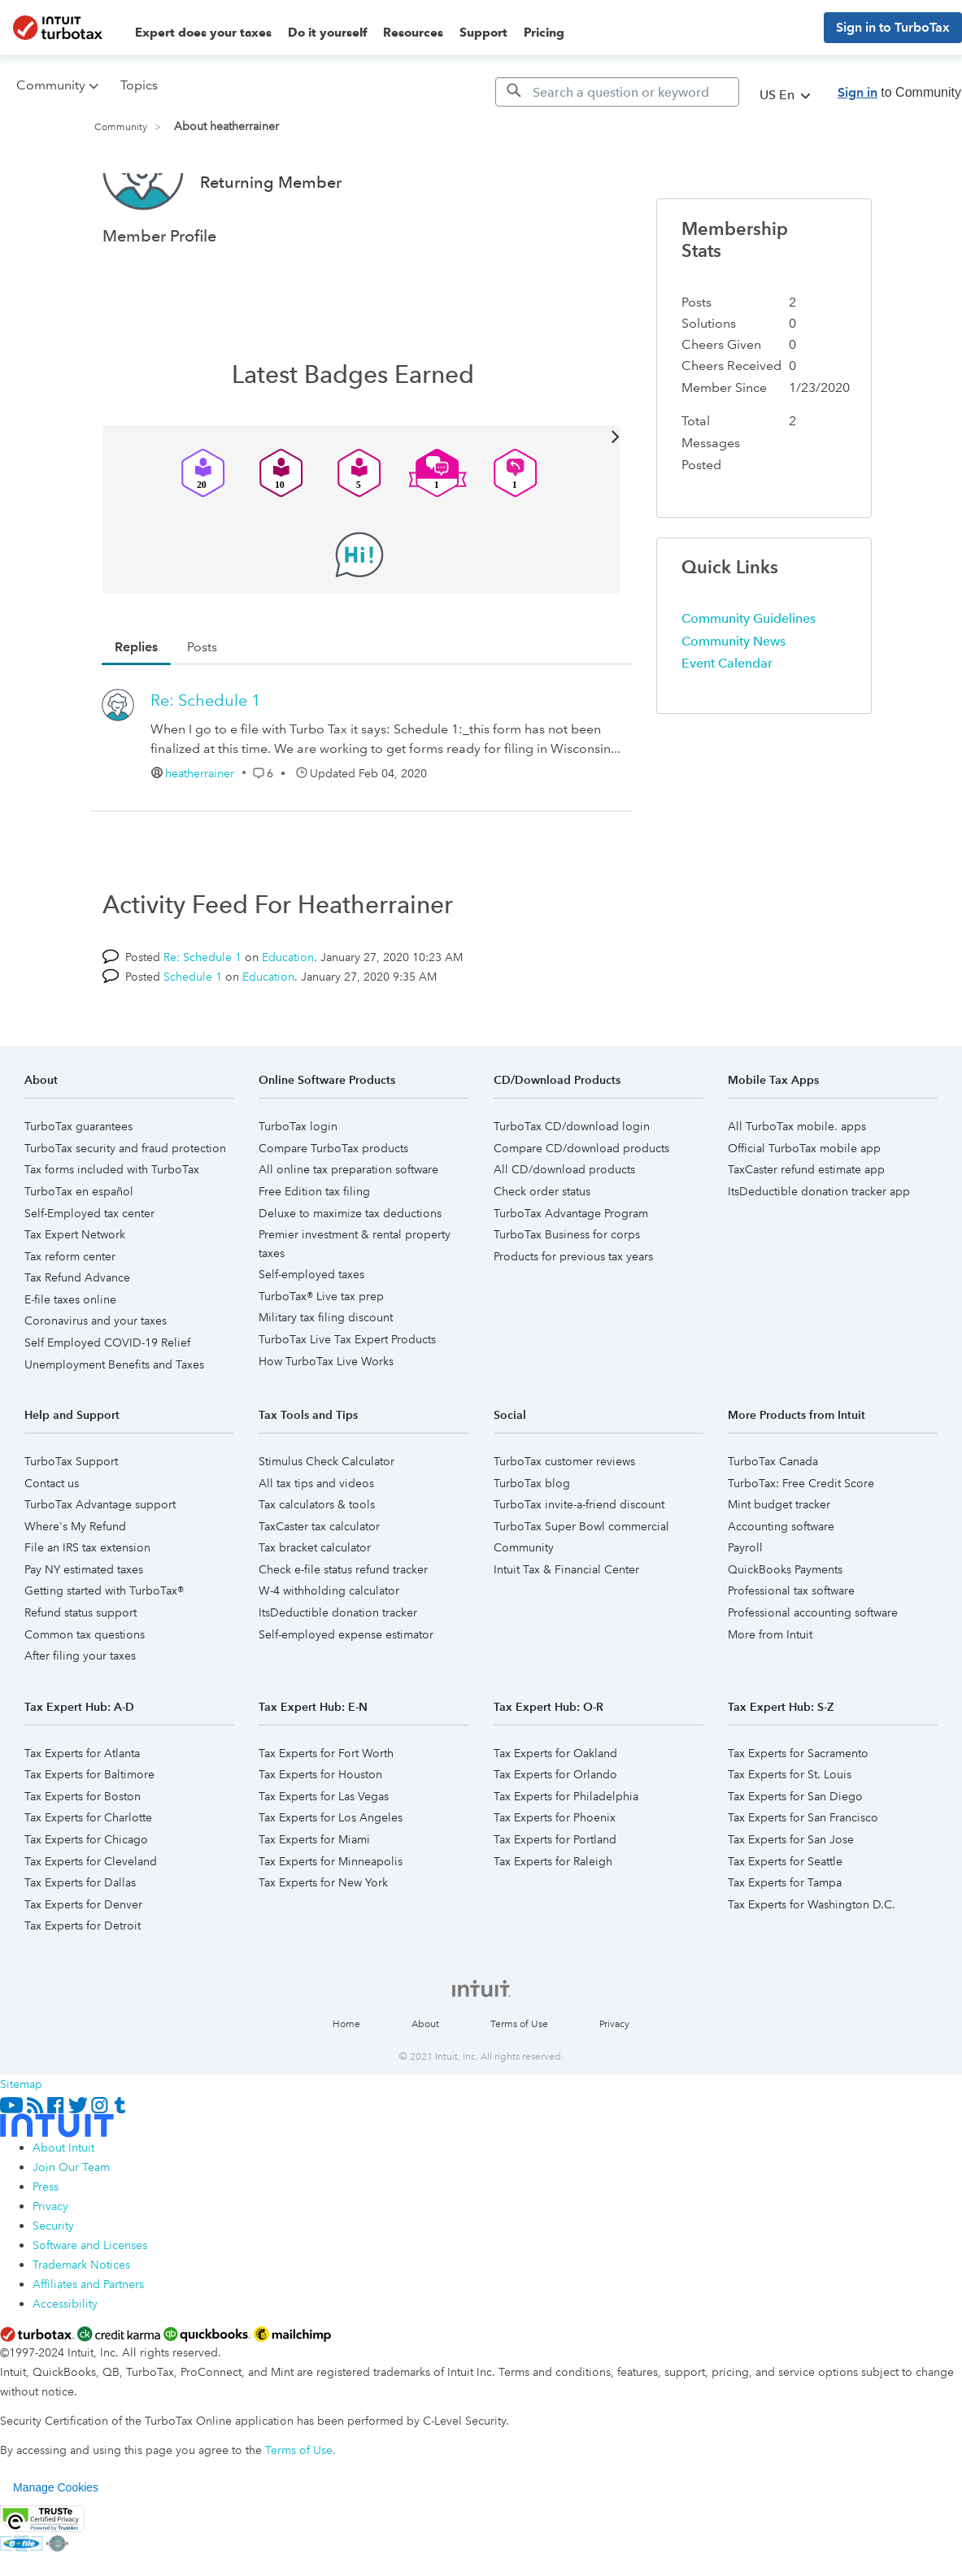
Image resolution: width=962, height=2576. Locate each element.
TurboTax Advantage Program (571, 1274)
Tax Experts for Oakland (555, 1814)
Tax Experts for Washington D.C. (811, 1965)
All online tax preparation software (348, 1230)
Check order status (542, 1252)
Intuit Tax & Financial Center (566, 1630)
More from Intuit (770, 1695)
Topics (139, 85)
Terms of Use (519, 2085)
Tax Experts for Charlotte (88, 1878)
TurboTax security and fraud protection (125, 1209)
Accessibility (65, 2364)
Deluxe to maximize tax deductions (350, 1274)
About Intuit (63, 2208)
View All (361, 496)
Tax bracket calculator (315, 1608)
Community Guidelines (748, 679)
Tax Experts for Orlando (555, 1835)
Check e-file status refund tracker (343, 1630)
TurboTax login (298, 1187)
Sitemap (21, 2145)
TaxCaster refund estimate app (806, 1230)
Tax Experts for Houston (320, 1835)
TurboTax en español (78, 1252)
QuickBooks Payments (785, 1630)
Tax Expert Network (74, 1295)
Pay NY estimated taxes (83, 1630)
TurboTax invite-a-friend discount (579, 1565)
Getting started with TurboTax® (104, 1651)
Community (120, 127)
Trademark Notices (81, 2325)
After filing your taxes (80, 1716)
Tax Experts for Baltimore (89, 1835)
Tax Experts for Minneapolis (331, 1922)
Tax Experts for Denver (83, 1965)
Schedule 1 (192, 1037)
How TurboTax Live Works (326, 1422)
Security (53, 2286)
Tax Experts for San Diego (795, 1857)
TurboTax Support (71, 1522)
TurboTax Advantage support (100, 1565)
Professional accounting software (813, 1673)
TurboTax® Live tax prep (321, 1357)
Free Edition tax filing (314, 1252)
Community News (733, 702)
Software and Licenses (90, 2306)
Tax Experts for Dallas (80, 1943)
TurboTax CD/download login (572, 1187)
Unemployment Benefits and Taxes (114, 1425)
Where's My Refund (75, 1587)
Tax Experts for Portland (555, 1900)
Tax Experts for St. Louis (789, 1835)
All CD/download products (564, 1230)
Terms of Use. (300, 2511)
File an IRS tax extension (87, 1608)
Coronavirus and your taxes (95, 1381)
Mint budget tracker (779, 1565)
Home (346, 2085)
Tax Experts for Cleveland (90, 1922)
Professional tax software (791, 1651)
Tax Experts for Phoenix (555, 1878)
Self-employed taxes (311, 1335)
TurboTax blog (532, 1544)
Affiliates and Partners (88, 2345)
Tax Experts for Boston (82, 1857)
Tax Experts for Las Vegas (324, 1857)
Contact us (51, 1544)
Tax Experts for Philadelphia (566, 1857)
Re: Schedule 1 (205, 761)
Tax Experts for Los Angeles (331, 1878)
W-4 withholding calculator (329, 1651)
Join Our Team (71, 2228)
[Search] (617, 92)
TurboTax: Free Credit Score (801, 1544)
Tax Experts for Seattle (785, 1922)
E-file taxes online (70, 1360)
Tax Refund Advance (77, 1338)
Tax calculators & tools (317, 1565)
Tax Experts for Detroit (82, 1986)
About (425, 2085)
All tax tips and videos (316, 1544)
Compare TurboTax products (333, 1209)
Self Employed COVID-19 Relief (107, 1403)
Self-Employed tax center (89, 1274)
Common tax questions (84, 1695)
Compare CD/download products (581, 1209)
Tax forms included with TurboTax (111, 1230)
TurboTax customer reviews (564, 1522)
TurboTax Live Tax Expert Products (347, 1400)
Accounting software (781, 1587)
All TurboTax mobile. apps (797, 1187)
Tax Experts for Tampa (785, 1943)
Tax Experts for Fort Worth (326, 1814)
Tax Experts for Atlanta (82, 1814)
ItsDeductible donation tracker (338, 1673)
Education (288, 1018)
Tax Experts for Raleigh (553, 1922)
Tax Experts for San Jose (791, 1900)
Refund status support (80, 1673)
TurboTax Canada (773, 1522)
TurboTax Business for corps (567, 1295)
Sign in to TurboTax (893, 27)
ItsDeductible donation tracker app (819, 1252)
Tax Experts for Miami (314, 1900)
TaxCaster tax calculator (319, 1587)
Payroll (745, 1608)
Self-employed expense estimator (346, 1695)
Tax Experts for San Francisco (803, 1878)
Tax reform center (69, 1317)
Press (46, 2247)
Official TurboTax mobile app (804, 1209)
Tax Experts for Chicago (86, 1900)
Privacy (614, 2085)
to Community (899, 92)
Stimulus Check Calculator (326, 1522)
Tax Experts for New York (323, 1943)
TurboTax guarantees (78, 1187)
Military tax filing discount (326, 1378)
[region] (481, 2548)
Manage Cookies (55, 2548)
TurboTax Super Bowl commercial (581, 1587)
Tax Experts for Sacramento (798, 1814)
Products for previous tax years (573, 1317)
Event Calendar (727, 724)
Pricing (544, 32)
